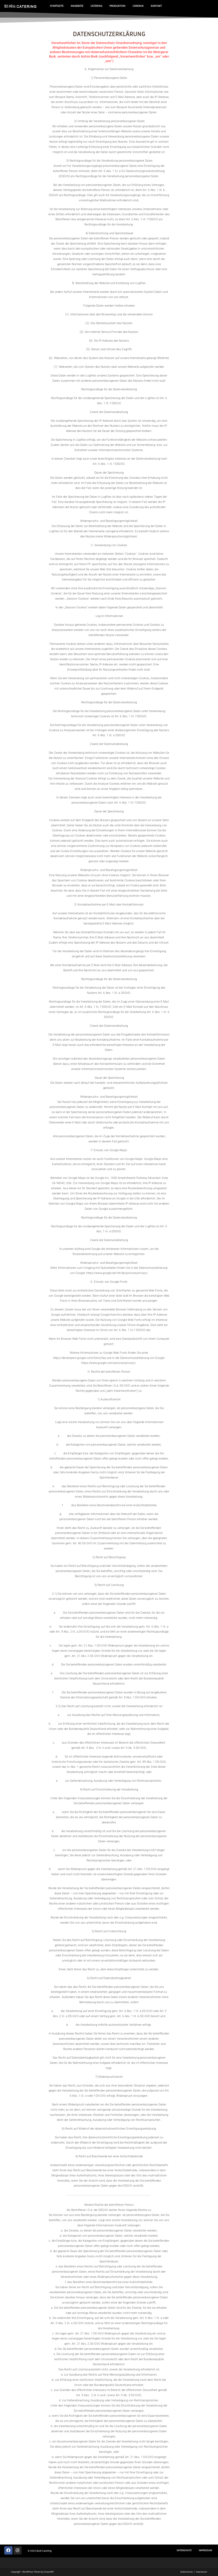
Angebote (77, 6)
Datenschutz (184, 2550)
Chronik (138, 6)
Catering (96, 6)
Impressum (205, 2550)
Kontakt (156, 6)
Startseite (57, 6)
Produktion (117, 6)
